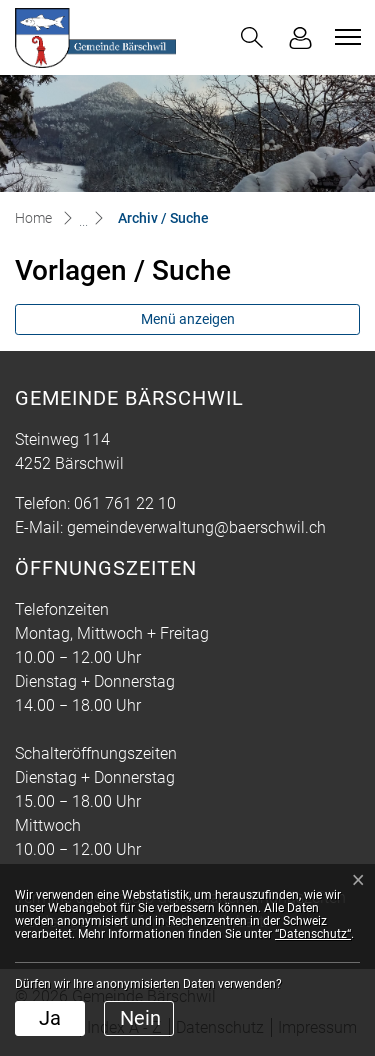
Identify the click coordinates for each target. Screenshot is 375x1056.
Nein (140, 1018)
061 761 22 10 (125, 503)
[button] (252, 37)
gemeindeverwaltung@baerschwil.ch (196, 527)
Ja (50, 1018)
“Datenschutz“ (313, 934)
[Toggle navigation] (345, 37)
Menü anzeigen (188, 319)
